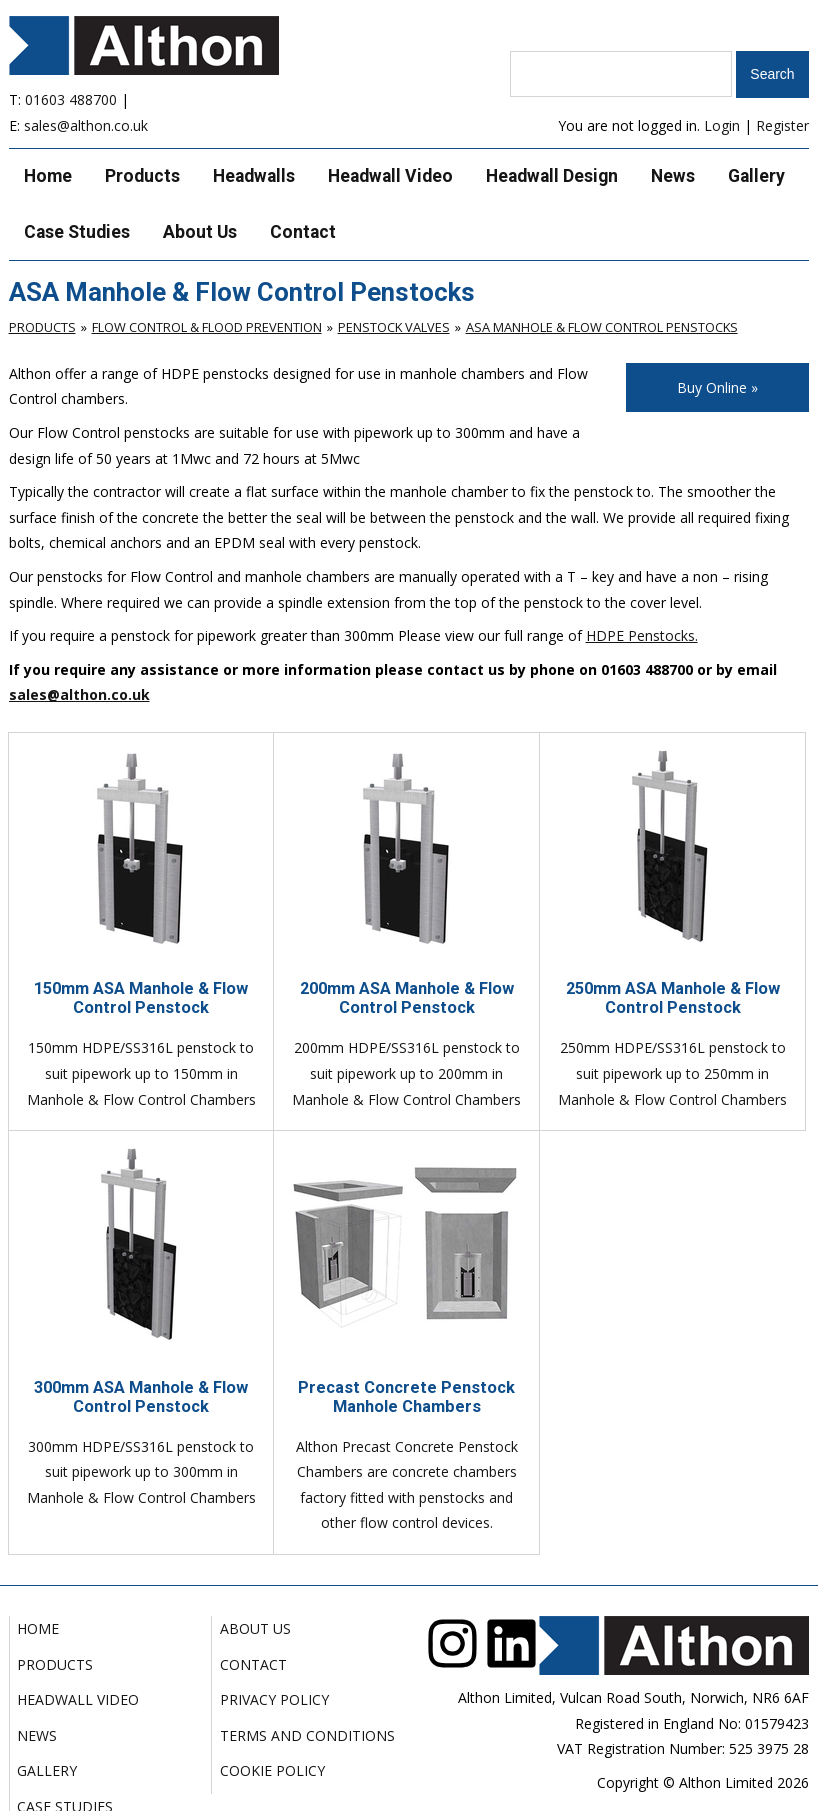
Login (722, 125)
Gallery (756, 176)
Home (48, 176)
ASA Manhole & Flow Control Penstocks (602, 327)
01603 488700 (71, 99)
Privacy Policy (274, 1699)
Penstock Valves (394, 327)
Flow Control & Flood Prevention (207, 327)
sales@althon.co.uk (86, 125)
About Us (200, 232)
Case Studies (77, 232)
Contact (303, 232)
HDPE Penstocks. (642, 635)
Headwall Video (390, 176)
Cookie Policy (272, 1770)
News (673, 176)
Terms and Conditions (307, 1735)
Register (782, 125)
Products (142, 176)
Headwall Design (552, 176)
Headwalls (254, 176)
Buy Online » (717, 387)
